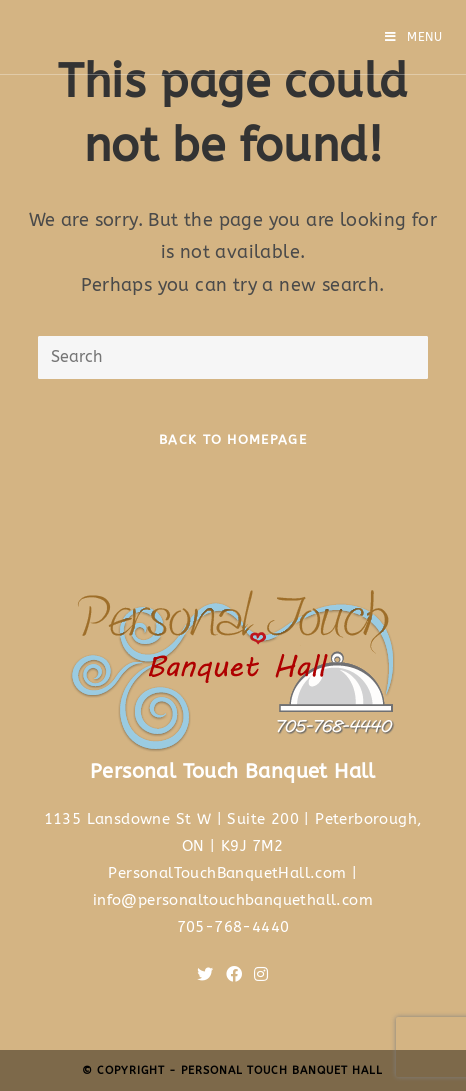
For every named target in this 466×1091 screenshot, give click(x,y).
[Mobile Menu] (414, 37)
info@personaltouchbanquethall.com (233, 900)
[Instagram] (261, 975)
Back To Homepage (233, 439)
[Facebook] (234, 975)
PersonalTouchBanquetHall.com (227, 873)
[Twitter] (205, 975)
